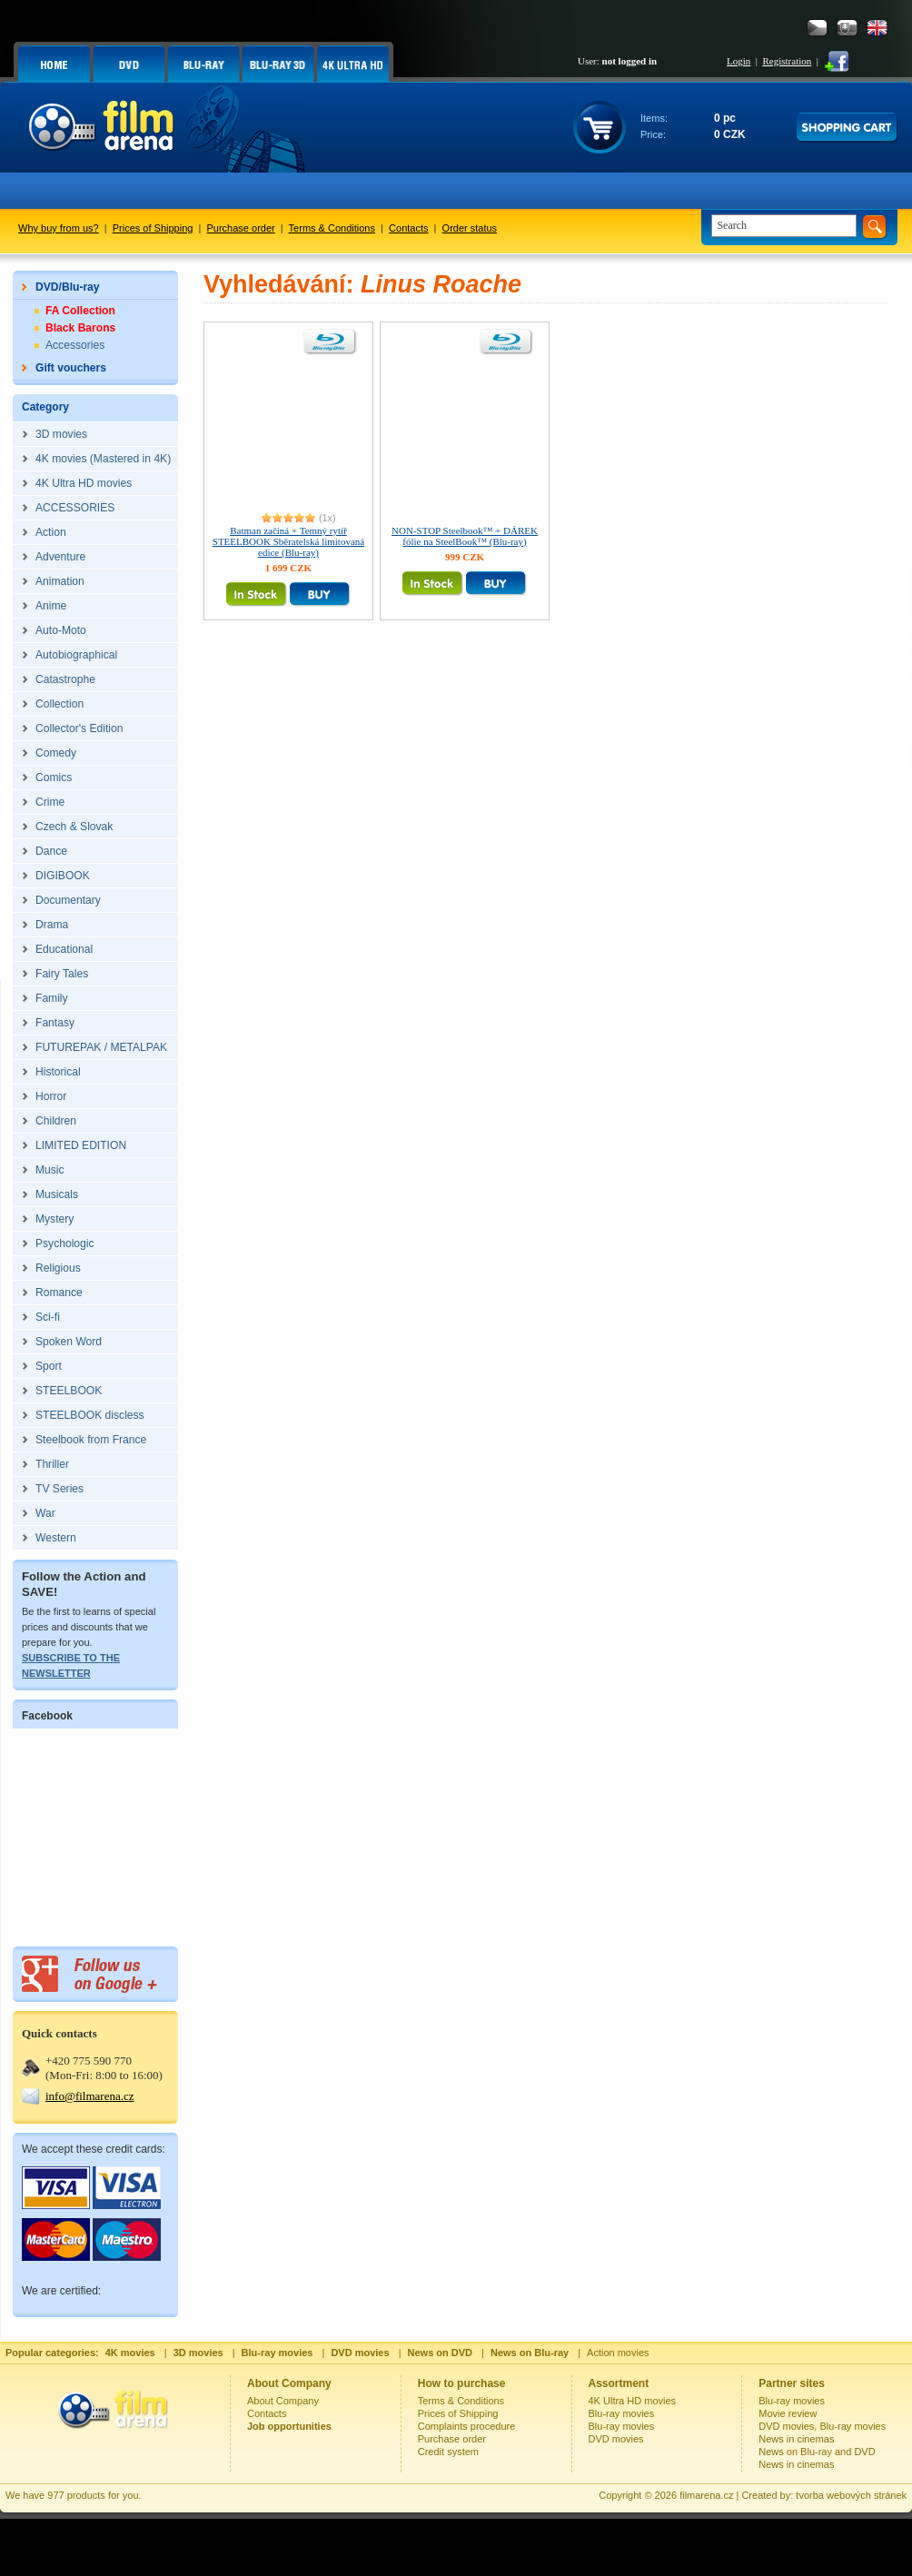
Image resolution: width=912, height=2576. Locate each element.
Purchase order (241, 228)
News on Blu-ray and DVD (816, 2451)
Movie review (787, 2413)
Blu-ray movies (622, 2413)
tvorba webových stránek (851, 2495)
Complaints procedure (467, 2426)
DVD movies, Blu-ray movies (822, 2426)
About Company (283, 2400)
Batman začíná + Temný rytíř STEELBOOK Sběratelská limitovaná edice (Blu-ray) (288, 541)
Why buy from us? (58, 228)
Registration (786, 60)
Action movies (618, 2352)
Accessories (74, 345)
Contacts (408, 228)
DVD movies (616, 2438)
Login (738, 60)
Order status (470, 228)
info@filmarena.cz (89, 2096)
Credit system (448, 2451)
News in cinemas (796, 2438)
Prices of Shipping (153, 228)
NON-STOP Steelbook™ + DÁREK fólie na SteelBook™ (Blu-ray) (465, 536)
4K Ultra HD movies (633, 2400)
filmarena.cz (706, 2495)
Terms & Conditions (332, 228)
